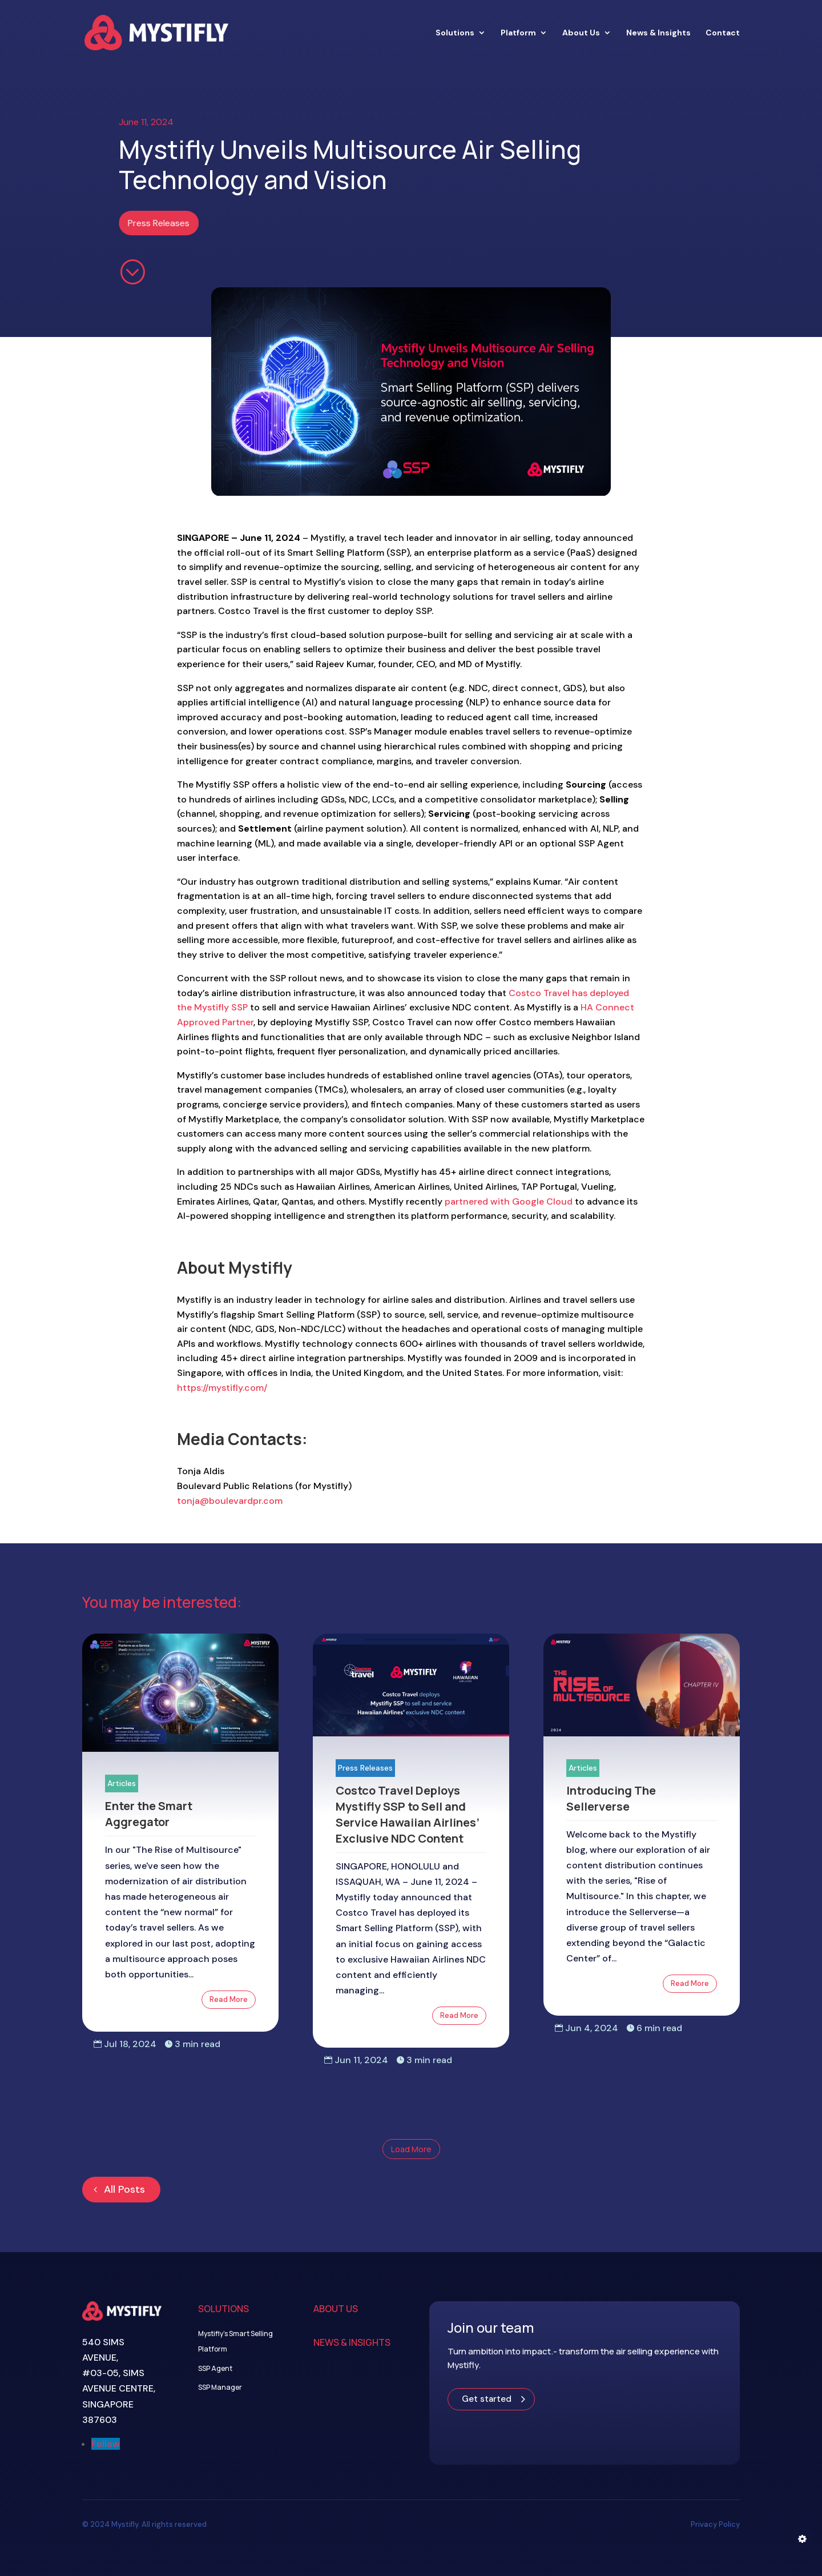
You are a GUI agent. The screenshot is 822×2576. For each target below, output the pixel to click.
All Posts (124, 2189)
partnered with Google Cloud (509, 1201)
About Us (581, 33)
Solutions (455, 33)
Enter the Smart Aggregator (148, 1813)
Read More (228, 1999)
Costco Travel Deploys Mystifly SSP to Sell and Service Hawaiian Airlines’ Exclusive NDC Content (408, 1814)
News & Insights (658, 33)
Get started (486, 2399)
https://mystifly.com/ (222, 1388)
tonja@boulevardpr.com (230, 1501)
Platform (518, 33)
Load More (411, 2149)
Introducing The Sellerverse (611, 1798)
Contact (723, 33)
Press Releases (163, 223)
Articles (121, 1783)
